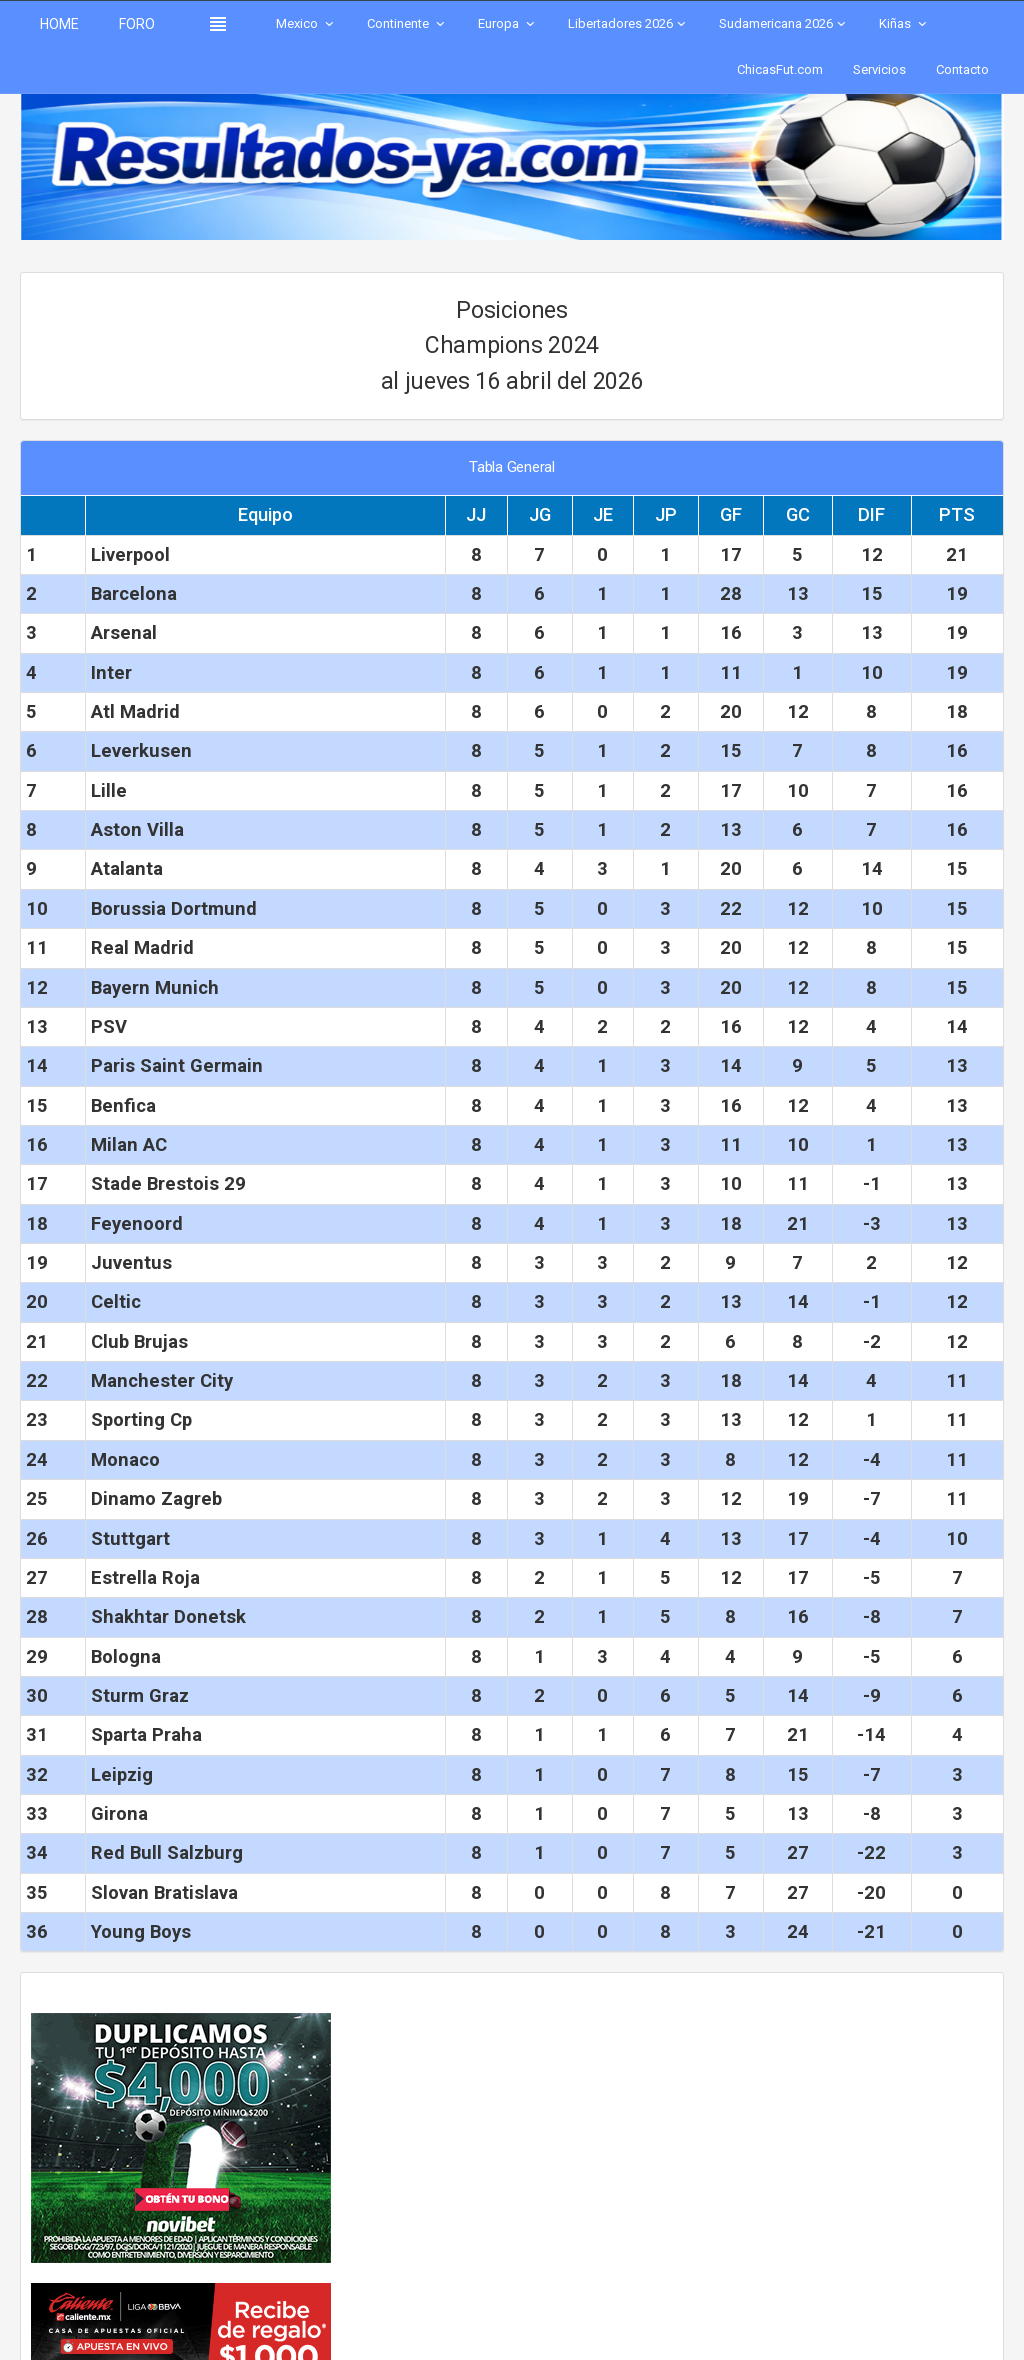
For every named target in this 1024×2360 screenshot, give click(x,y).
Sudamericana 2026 (784, 24)
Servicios (879, 69)
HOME (59, 24)
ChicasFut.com (780, 69)
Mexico (306, 24)
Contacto (962, 69)
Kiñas (904, 24)
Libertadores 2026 (628, 24)
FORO (137, 24)
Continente (407, 24)
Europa (508, 24)
